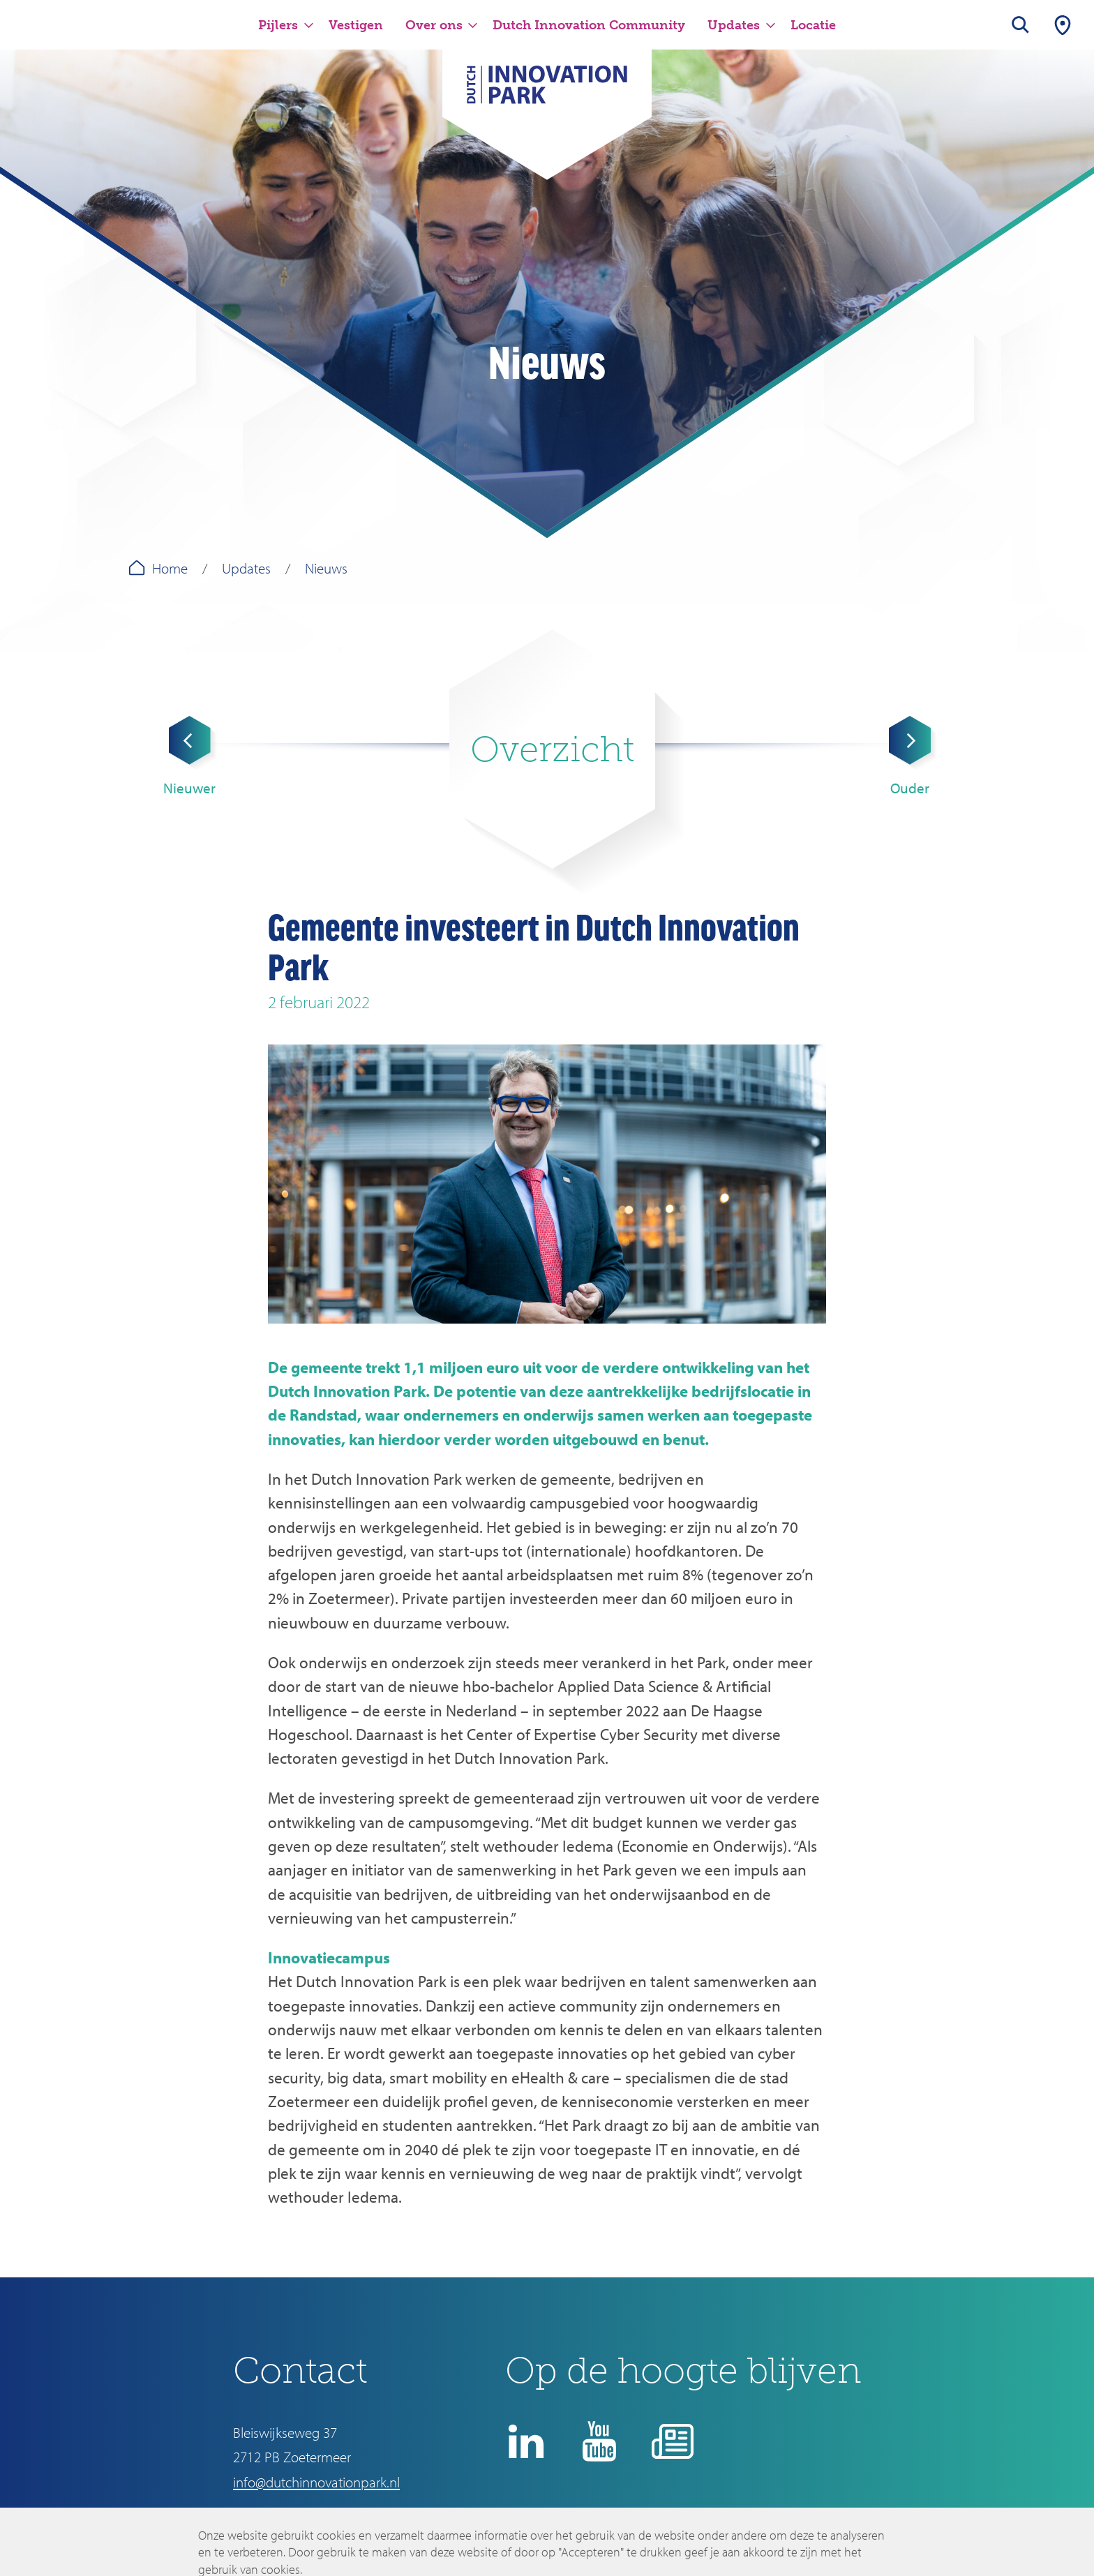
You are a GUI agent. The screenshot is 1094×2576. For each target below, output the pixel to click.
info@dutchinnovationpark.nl (316, 2482)
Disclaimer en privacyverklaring (618, 2524)
